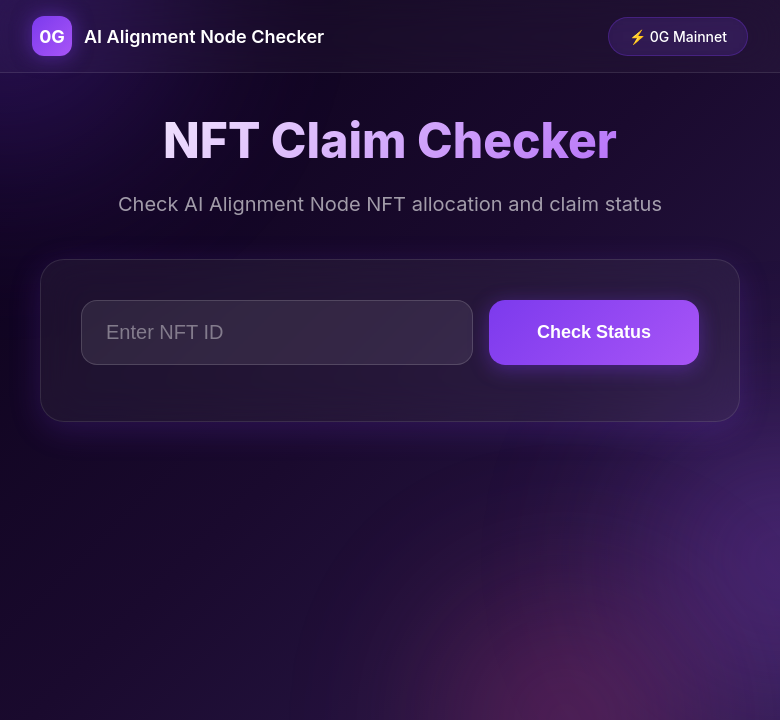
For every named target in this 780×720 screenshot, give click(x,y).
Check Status (594, 332)
